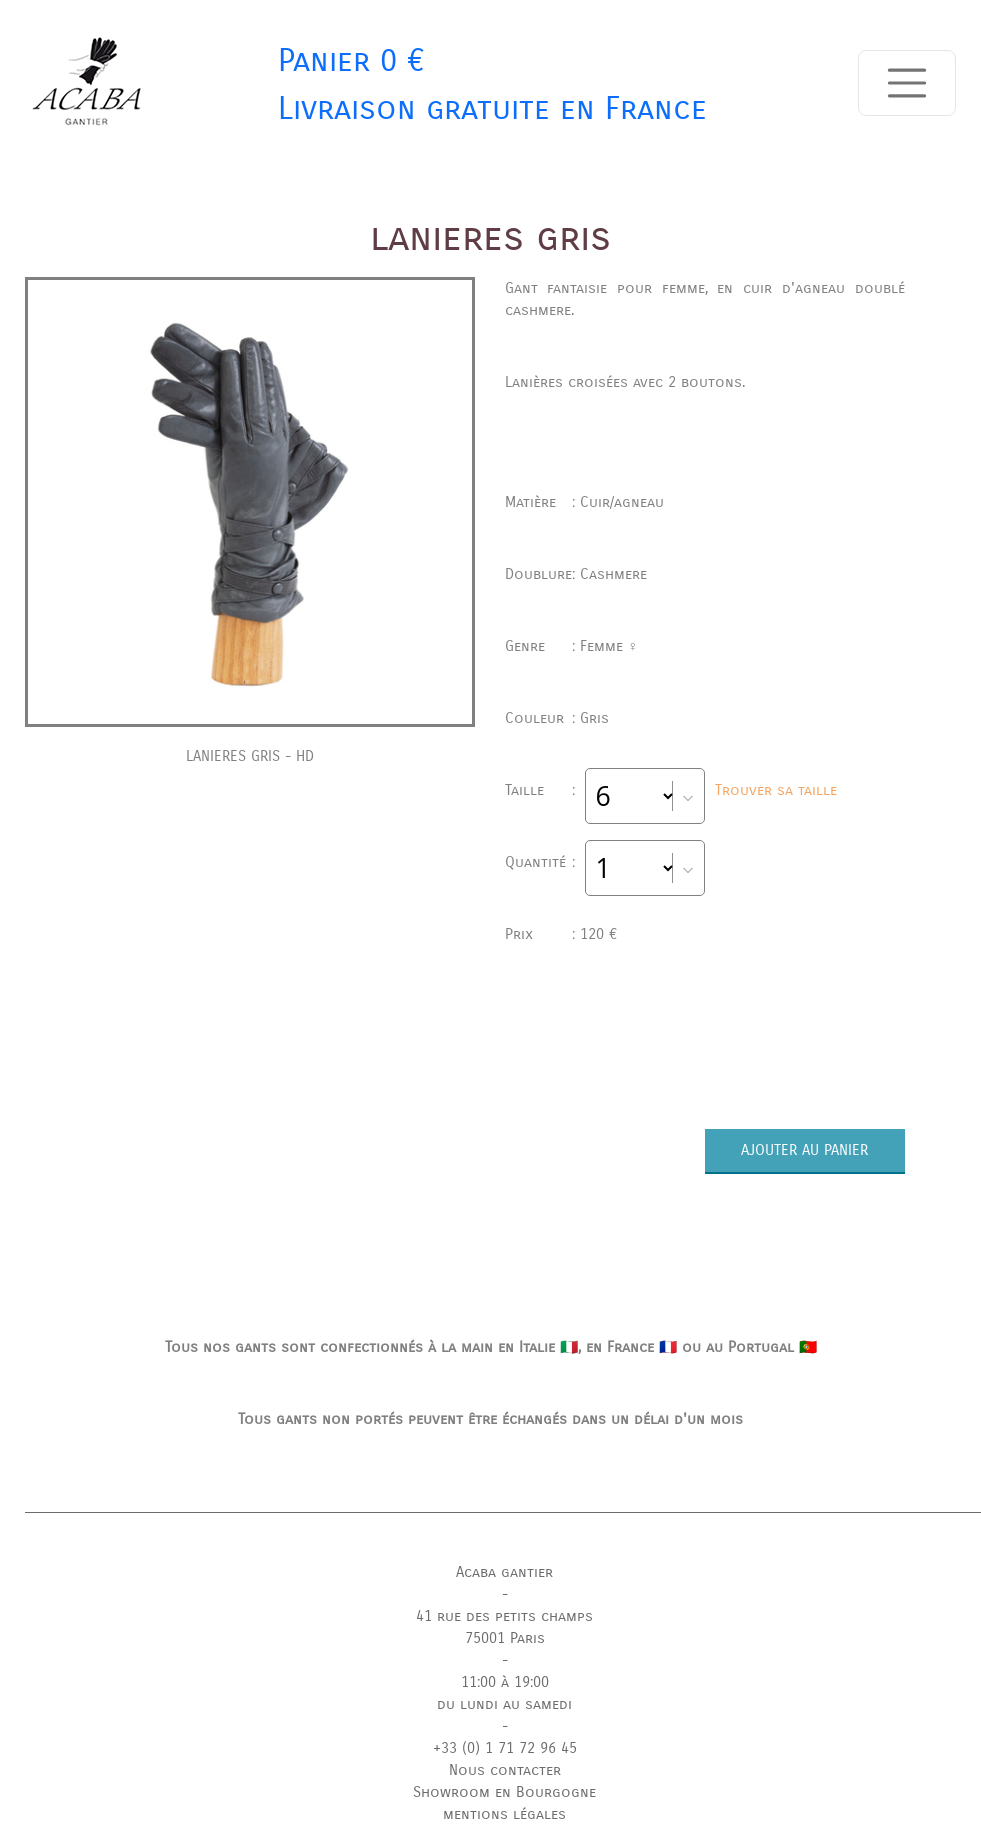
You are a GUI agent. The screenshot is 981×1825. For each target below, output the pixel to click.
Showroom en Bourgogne (504, 1792)
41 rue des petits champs (504, 1616)
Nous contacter (505, 1770)
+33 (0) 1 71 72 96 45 (505, 1748)
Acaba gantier (504, 1572)
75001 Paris (505, 1638)
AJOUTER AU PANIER (804, 1150)
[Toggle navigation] (907, 83)
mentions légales (504, 1814)
